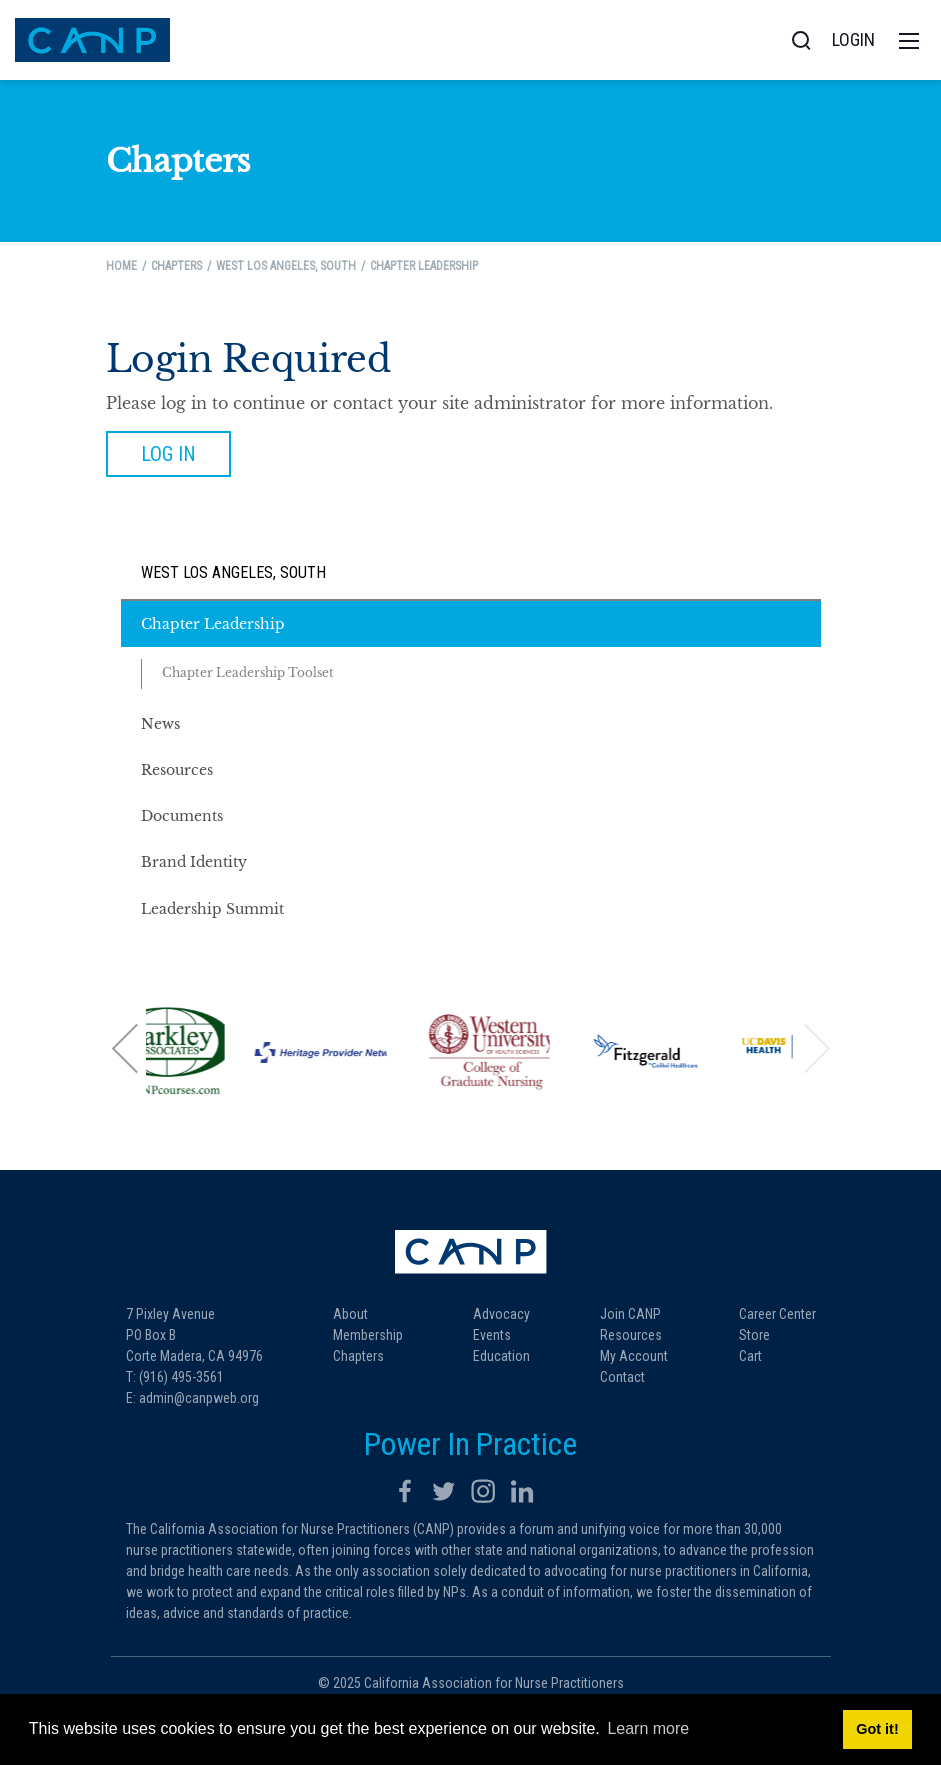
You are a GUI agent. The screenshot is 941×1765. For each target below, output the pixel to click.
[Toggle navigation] (909, 40)
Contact (622, 1377)
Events (492, 1335)
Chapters (358, 1356)
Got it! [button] (877, 1729)
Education (501, 1356)
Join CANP (630, 1314)
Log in (168, 454)
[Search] (801, 40)
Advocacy (501, 1314)
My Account (634, 1356)
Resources (631, 1335)
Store (754, 1335)
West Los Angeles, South (233, 572)
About (350, 1314)
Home (121, 266)
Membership (368, 1335)
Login (853, 39)
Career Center (777, 1314)
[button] (126, 1048)
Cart (750, 1356)
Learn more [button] (648, 1728)
